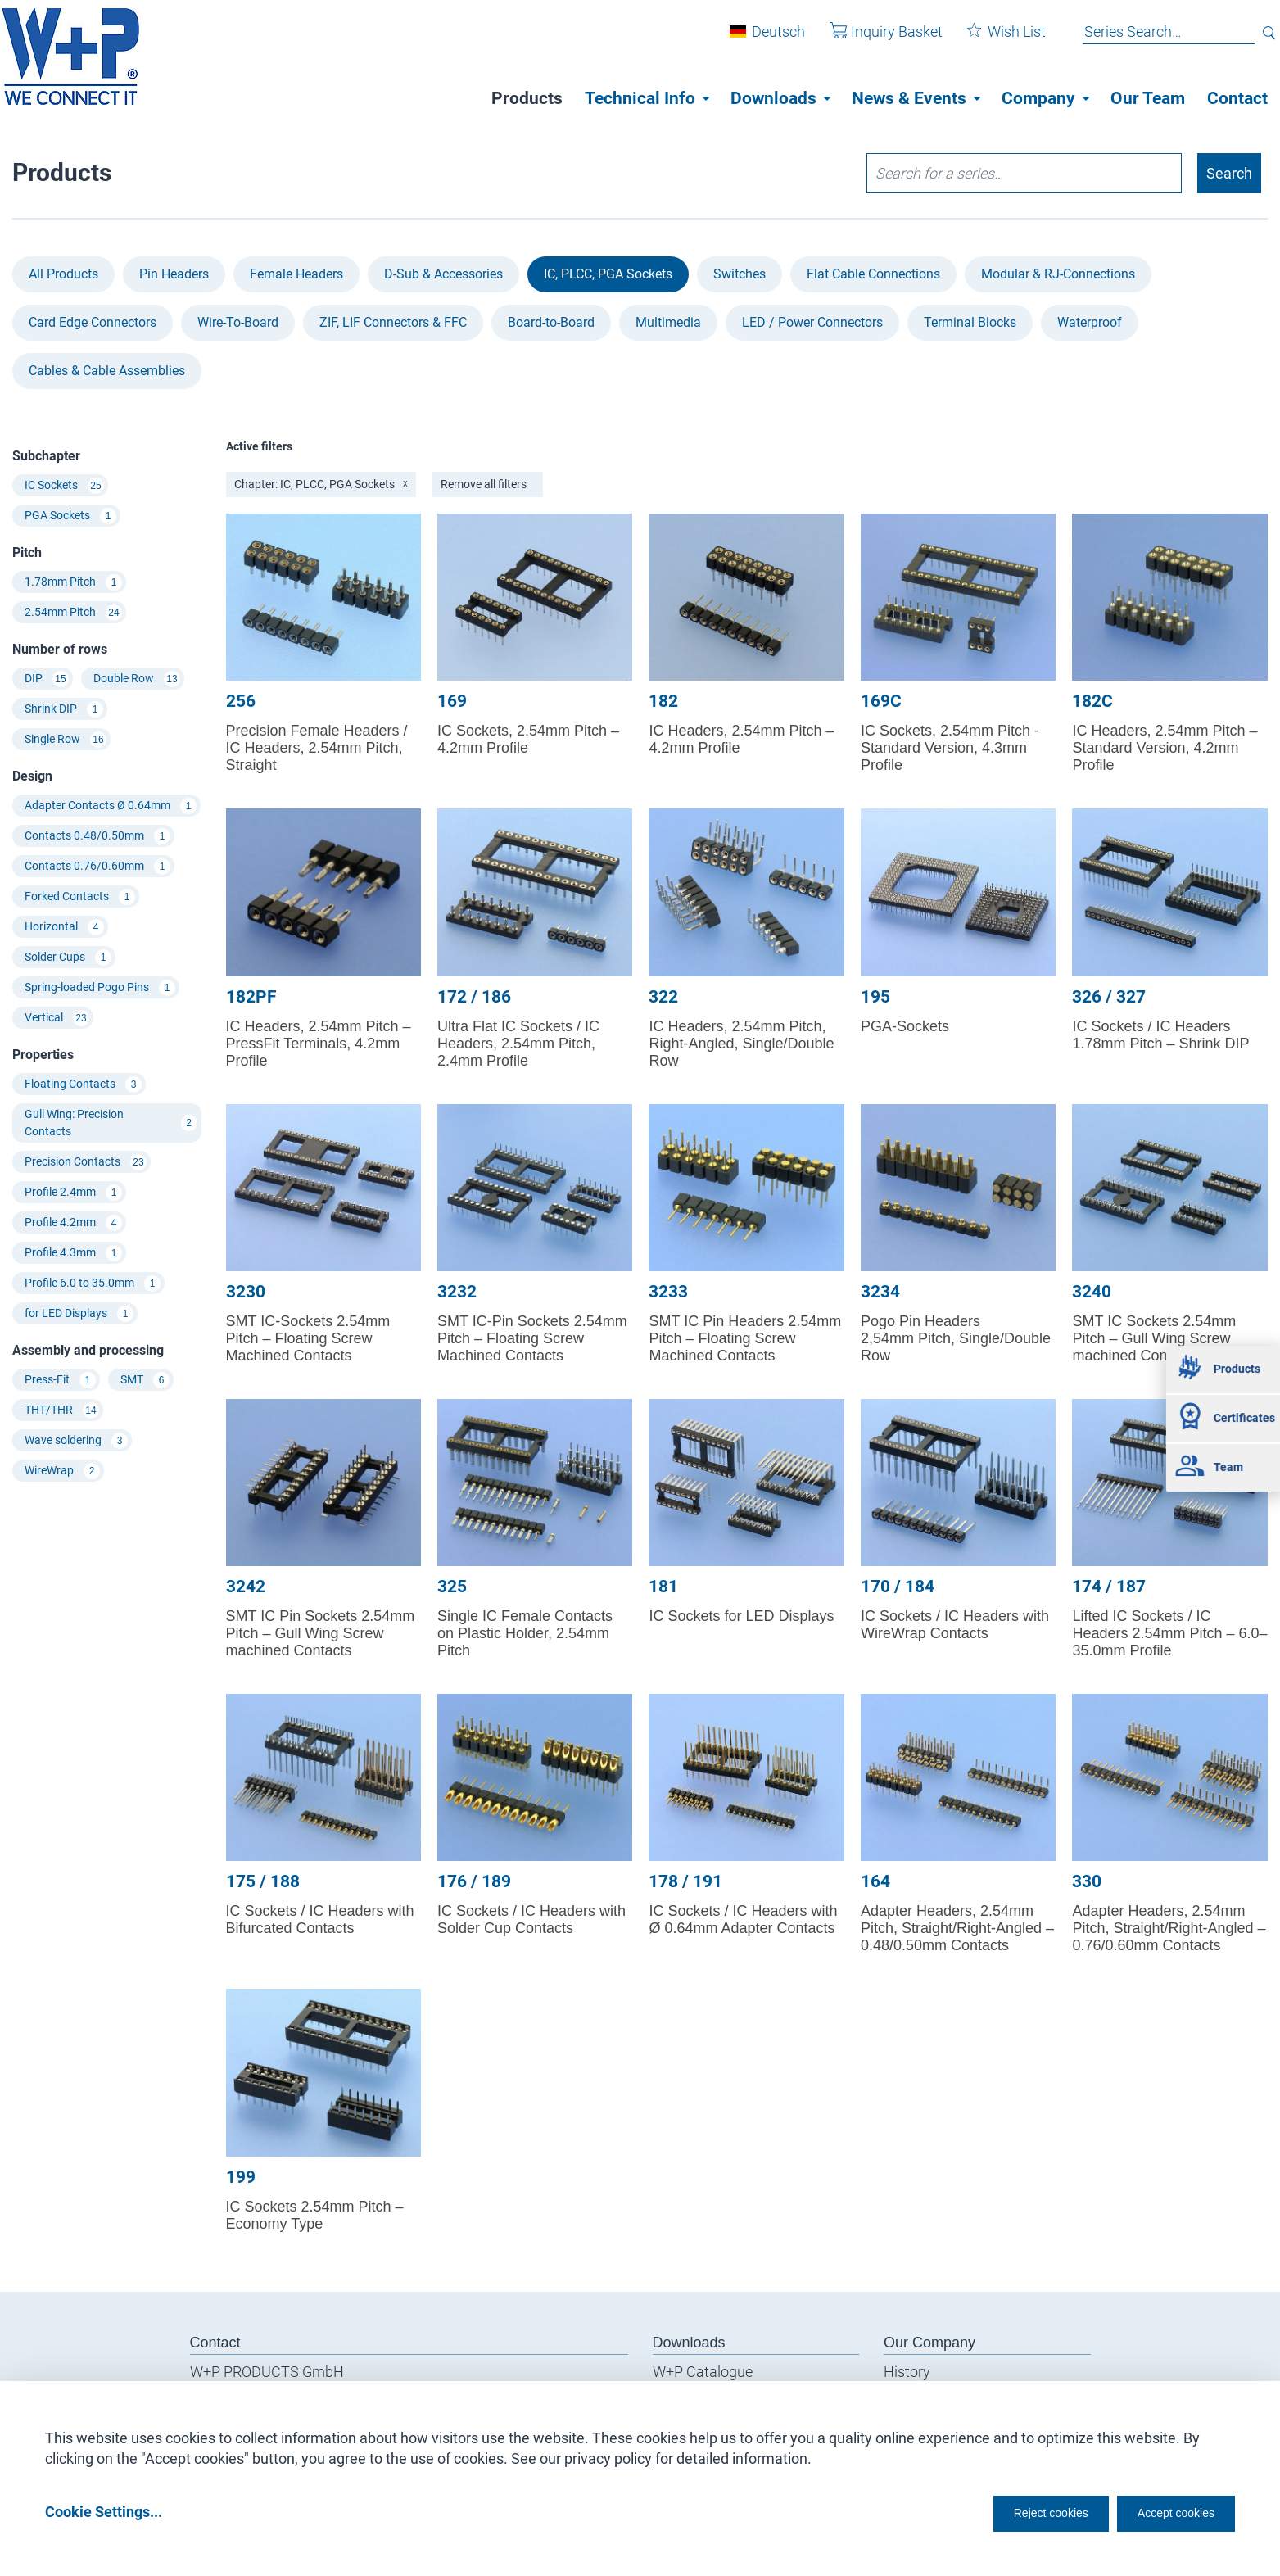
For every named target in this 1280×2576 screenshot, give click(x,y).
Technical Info (640, 98)
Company (1038, 98)
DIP (47, 679)
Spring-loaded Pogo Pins (100, 988)
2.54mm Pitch (73, 612)
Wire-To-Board (237, 322)
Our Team (1147, 98)
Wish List (994, 40)
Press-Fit (60, 1380)
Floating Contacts (83, 1084)
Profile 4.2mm (73, 1223)
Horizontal (64, 927)
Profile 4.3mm (73, 1253)
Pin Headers (174, 274)
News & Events (909, 98)
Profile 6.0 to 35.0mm (93, 1283)
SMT (145, 1380)
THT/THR (62, 1410)
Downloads (773, 98)
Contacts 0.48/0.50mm (97, 836)
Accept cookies (1164, 2511)
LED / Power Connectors (812, 322)
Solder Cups (68, 957)
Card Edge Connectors (92, 322)
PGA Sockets (70, 516)
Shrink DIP (64, 709)
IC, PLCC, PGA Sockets (608, 274)
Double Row (136, 679)
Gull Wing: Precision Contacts (111, 1122)
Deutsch (766, 39)
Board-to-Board (551, 322)
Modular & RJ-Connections (1058, 274)
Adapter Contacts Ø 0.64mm (111, 806)
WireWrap (62, 1471)
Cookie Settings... (103, 2511)
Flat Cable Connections (873, 274)
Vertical (57, 1018)
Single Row (65, 739)
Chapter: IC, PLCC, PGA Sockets (321, 484)
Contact (1237, 98)
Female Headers (296, 274)
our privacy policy (596, 2452)
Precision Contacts (86, 1162)
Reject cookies (1010, 2511)
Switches (739, 274)
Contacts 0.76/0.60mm (97, 866)
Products (527, 98)
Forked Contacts (80, 897)
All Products (63, 274)
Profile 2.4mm (73, 1192)
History (907, 2371)
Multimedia (668, 322)
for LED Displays (79, 1314)
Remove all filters (484, 484)
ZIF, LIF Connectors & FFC (393, 322)
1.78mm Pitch (73, 582)
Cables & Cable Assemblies (107, 370)
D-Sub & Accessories (443, 274)
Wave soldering (76, 1441)
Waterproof (1089, 322)
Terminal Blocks (970, 322)
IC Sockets (64, 486)
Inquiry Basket (873, 40)
